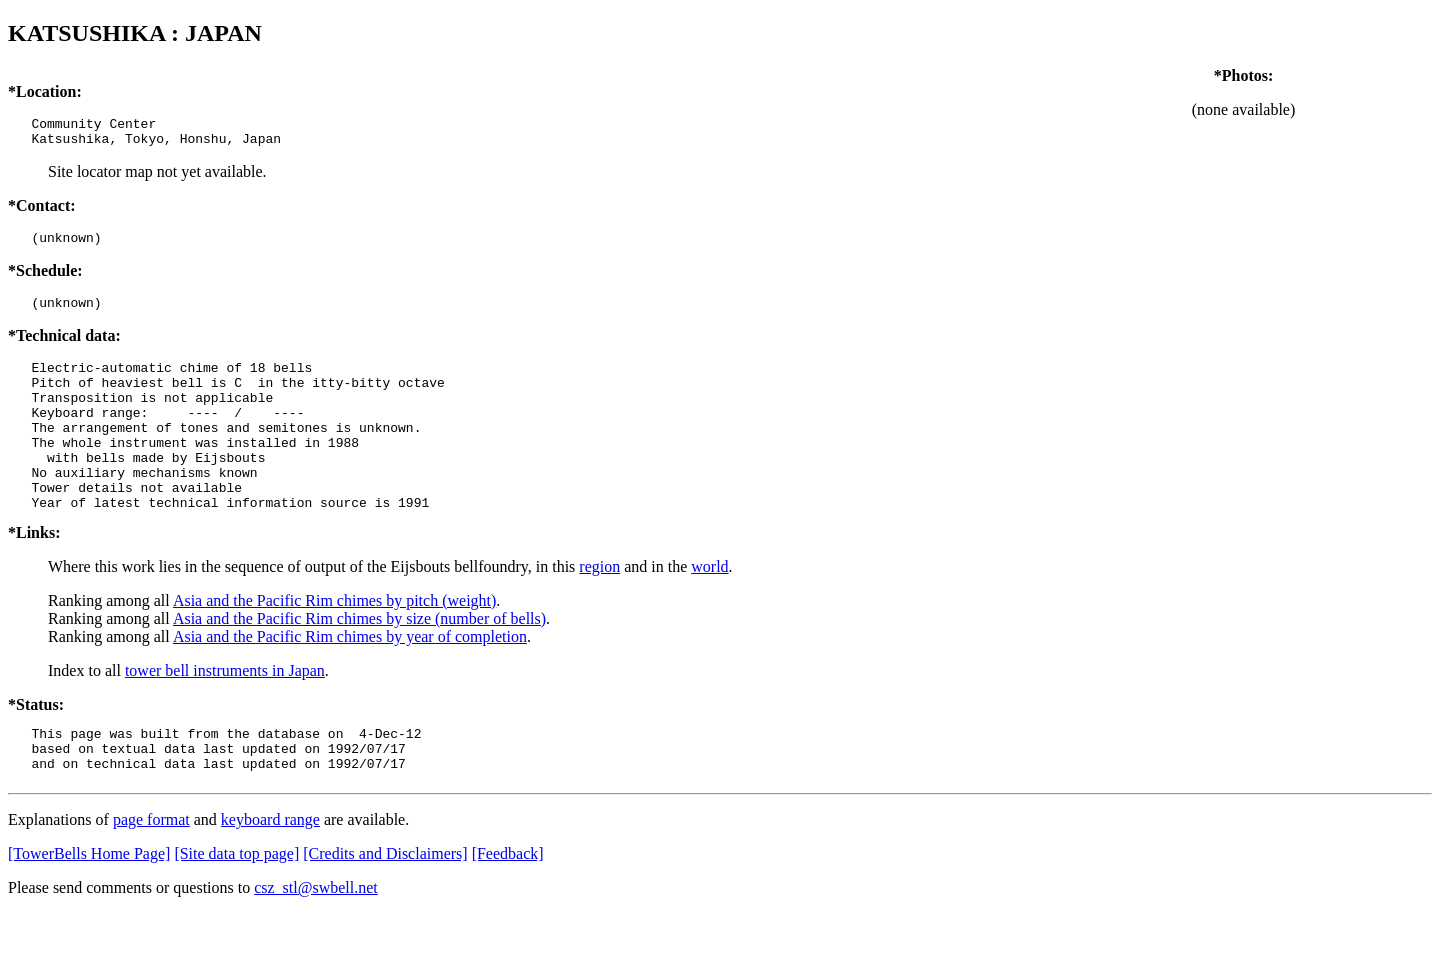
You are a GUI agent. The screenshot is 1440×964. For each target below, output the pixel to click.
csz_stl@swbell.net (316, 938)
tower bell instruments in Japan (225, 712)
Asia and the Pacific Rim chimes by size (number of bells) (359, 660)
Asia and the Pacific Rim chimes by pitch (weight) (334, 642)
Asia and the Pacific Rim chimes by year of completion (350, 678)
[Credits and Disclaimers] (385, 904)
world (709, 608)
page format (151, 870)
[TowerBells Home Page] (89, 904)
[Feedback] (508, 904)
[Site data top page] (236, 904)
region (599, 608)
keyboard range (270, 870)
